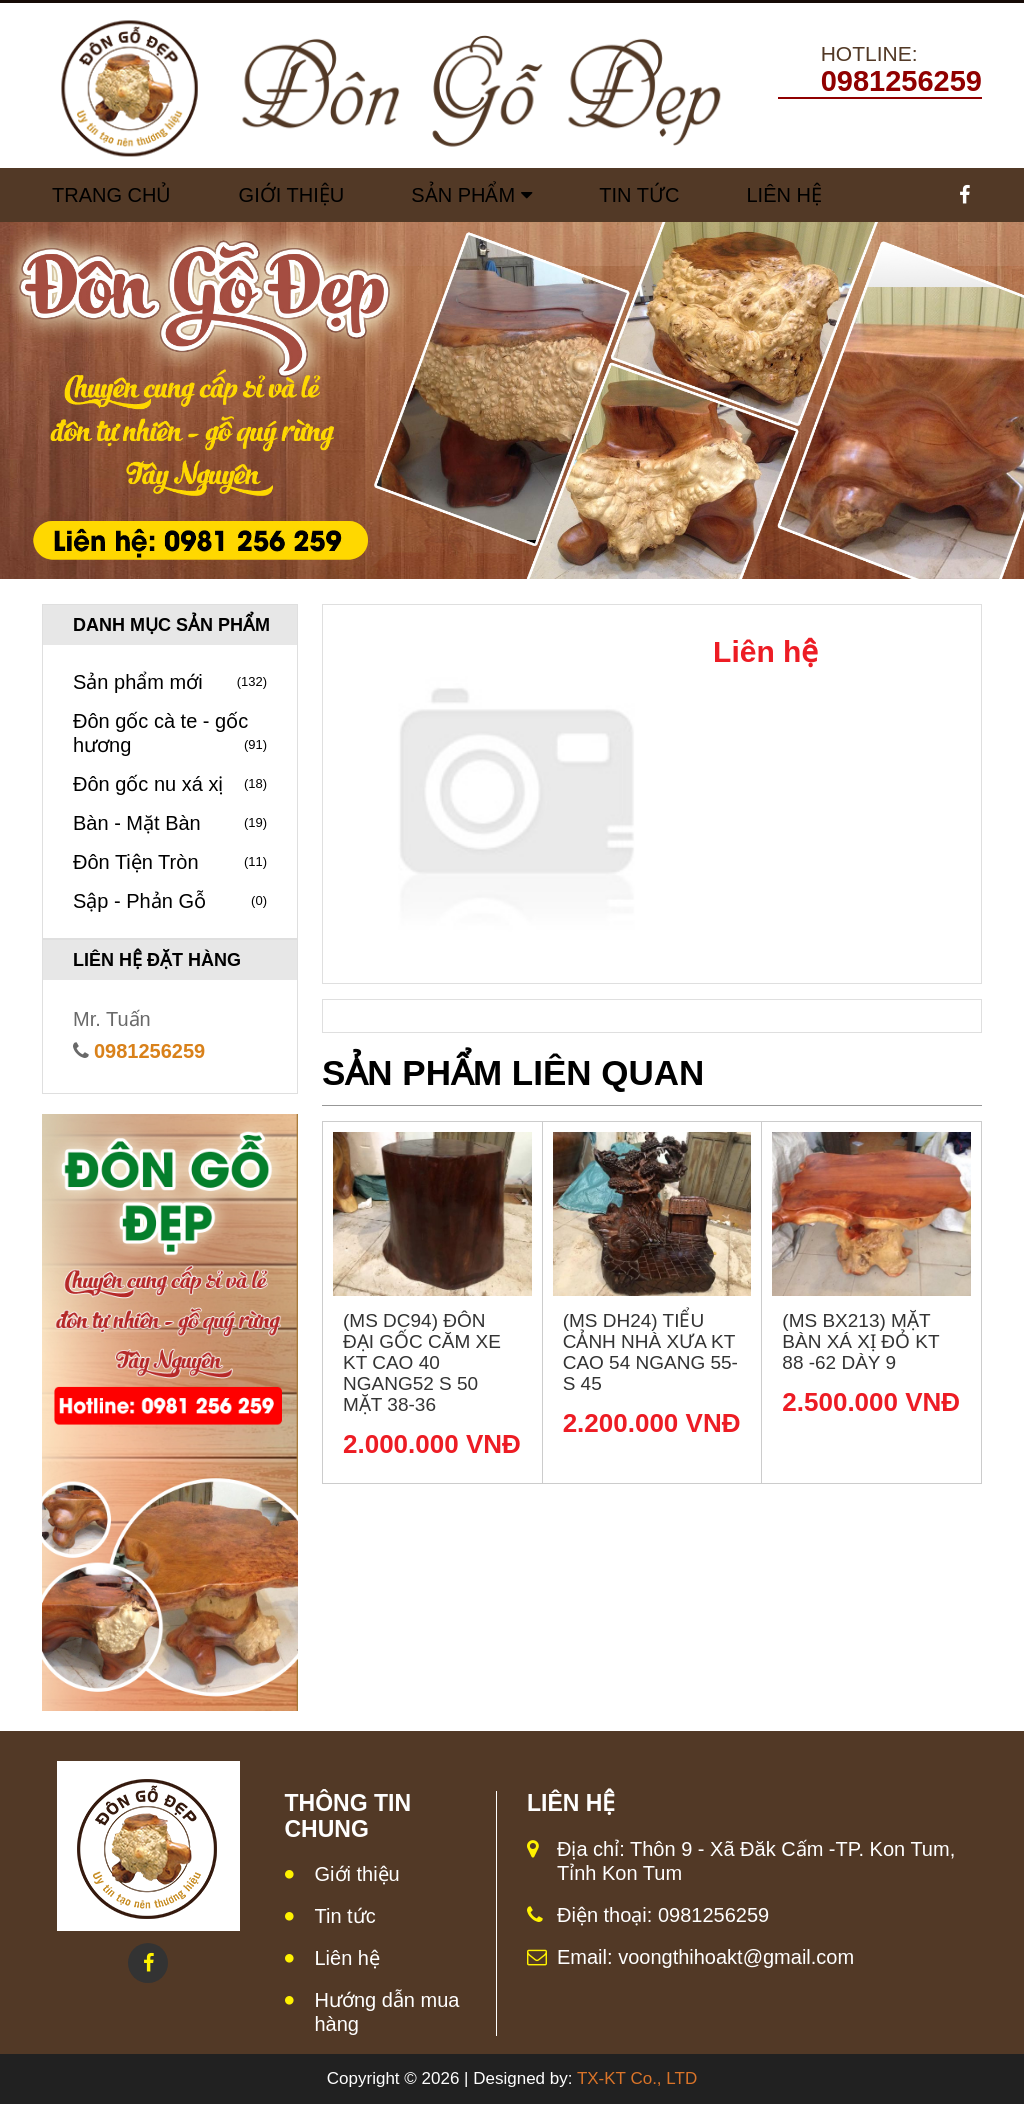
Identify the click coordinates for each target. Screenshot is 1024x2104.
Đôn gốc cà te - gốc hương (170, 733)
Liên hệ (348, 1958)
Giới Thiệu (292, 195)
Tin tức (639, 195)
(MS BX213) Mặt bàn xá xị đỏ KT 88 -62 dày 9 (860, 1341)
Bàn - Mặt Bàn (170, 823)
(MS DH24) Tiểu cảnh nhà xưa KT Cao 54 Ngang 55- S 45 (650, 1352)
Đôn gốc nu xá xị (170, 784)
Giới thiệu (357, 1874)
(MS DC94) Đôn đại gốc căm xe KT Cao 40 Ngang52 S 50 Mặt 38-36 (422, 1362)
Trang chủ (111, 195)
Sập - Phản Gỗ (170, 901)
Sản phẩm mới (170, 682)
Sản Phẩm (463, 195)
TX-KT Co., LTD (637, 2078)
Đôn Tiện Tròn (170, 862)
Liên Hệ (783, 195)
